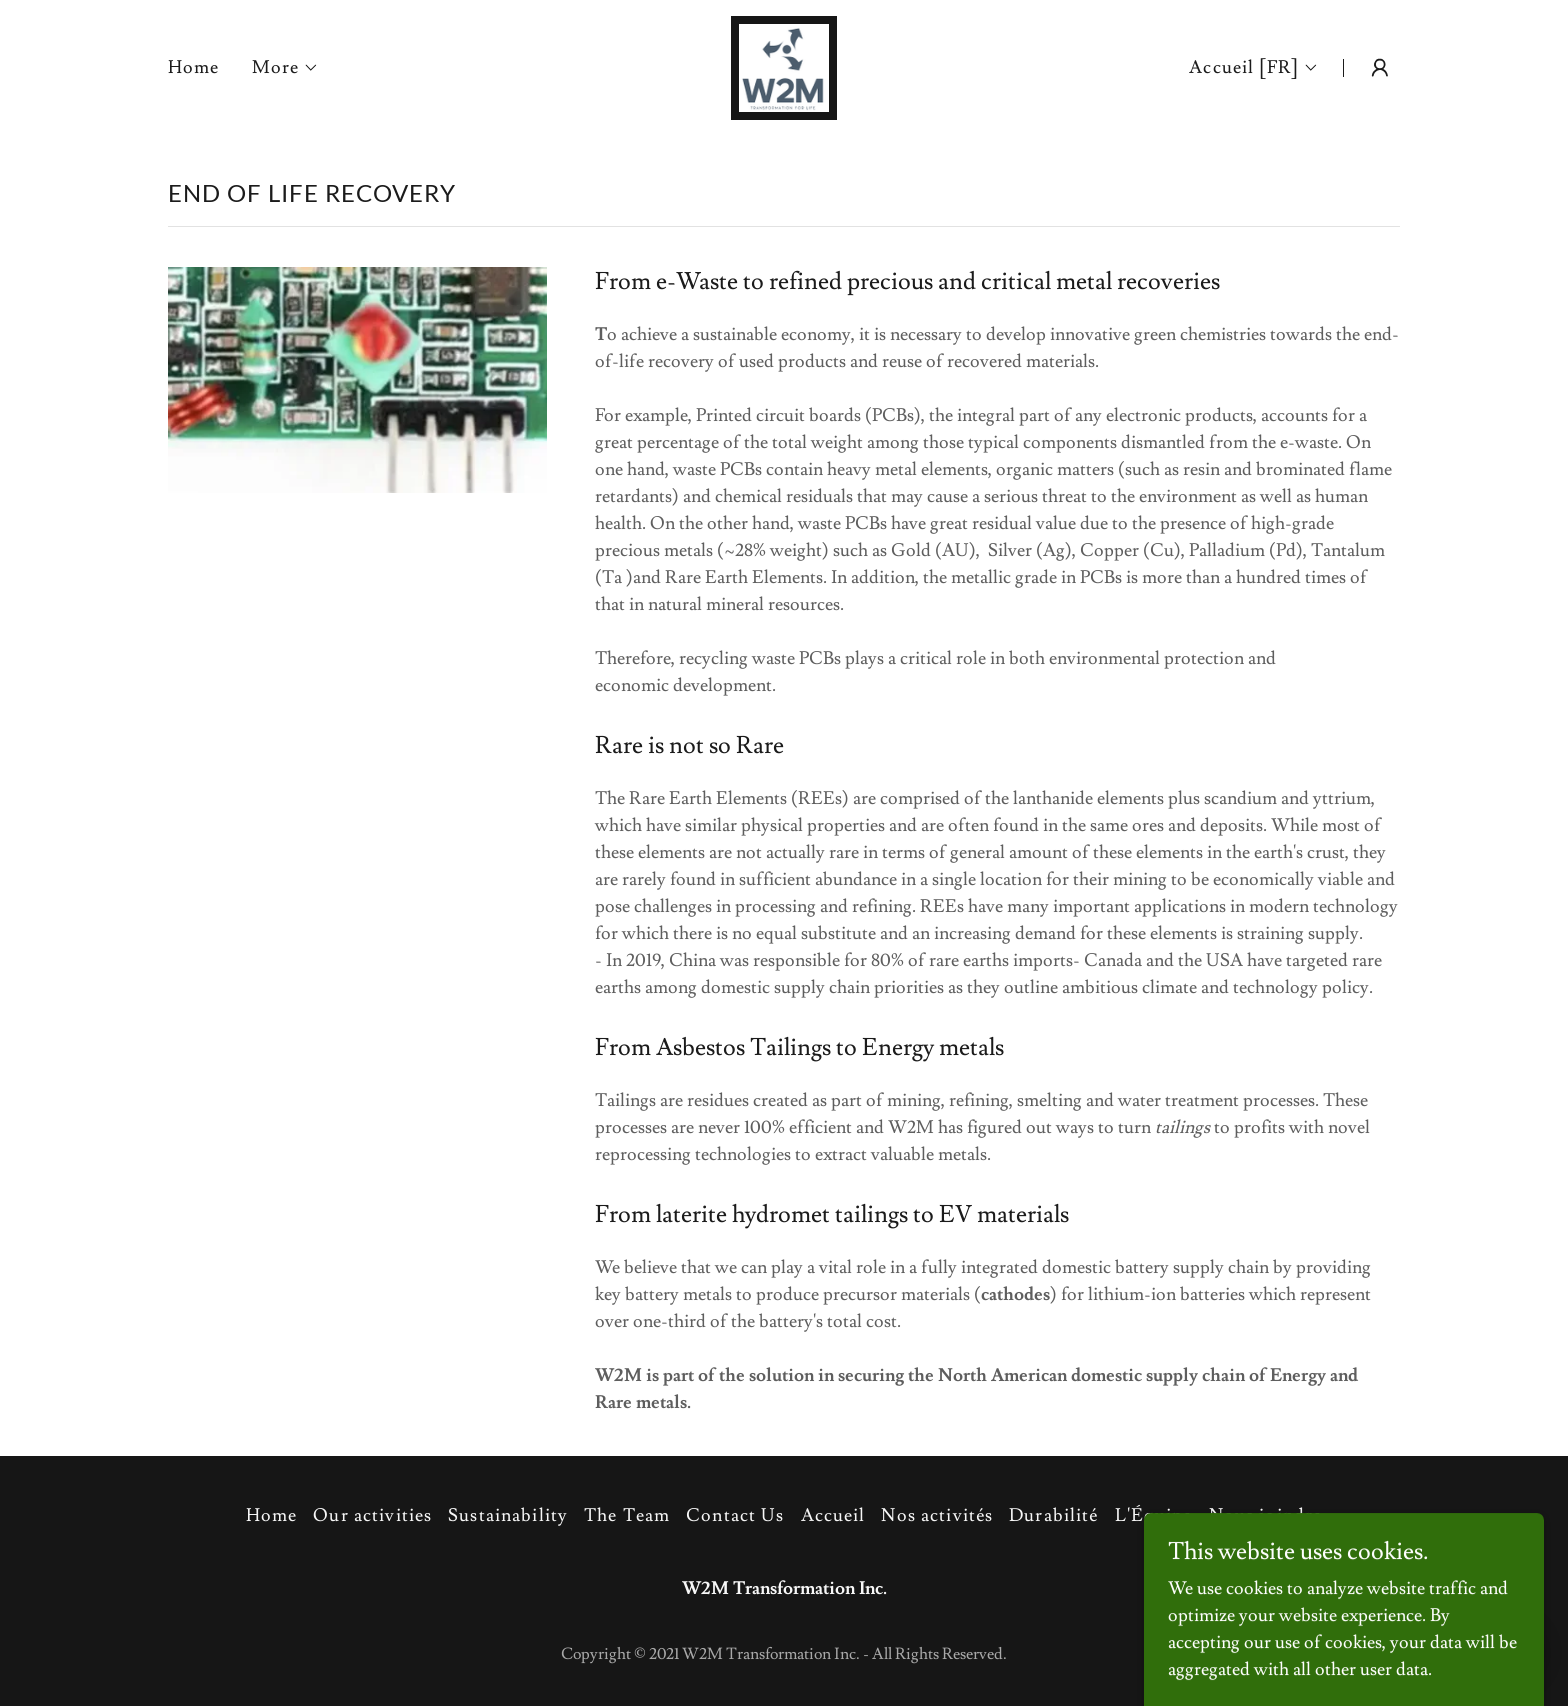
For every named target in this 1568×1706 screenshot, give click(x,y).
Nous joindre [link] (1266, 1515)
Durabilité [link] (1053, 1515)
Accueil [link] (833, 1515)
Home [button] (272, 1515)
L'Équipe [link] (1154, 1515)
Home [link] (194, 67)
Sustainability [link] (508, 1515)
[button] (286, 68)
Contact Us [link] (735, 1515)
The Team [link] (627, 1515)
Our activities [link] (372, 1515)
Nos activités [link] (937, 1515)
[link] (784, 63)
